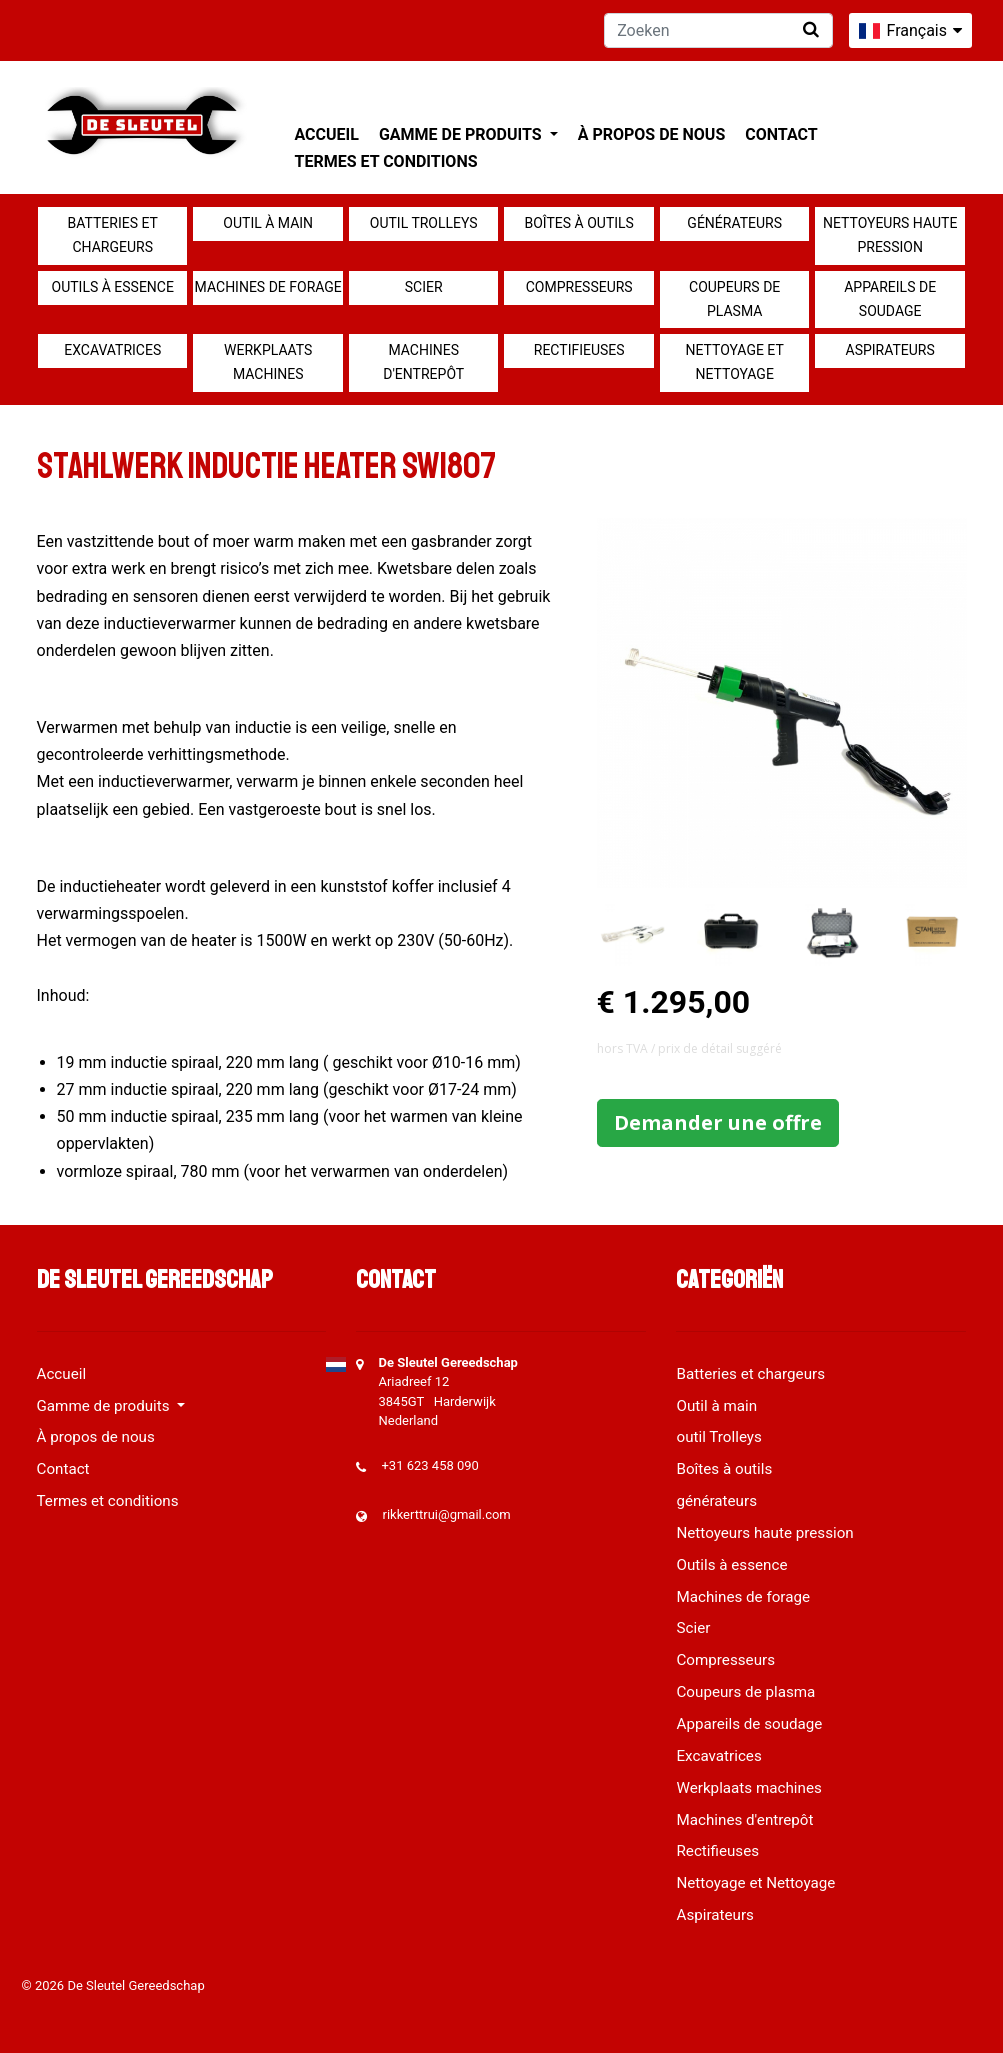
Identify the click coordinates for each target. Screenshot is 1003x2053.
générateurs (734, 223)
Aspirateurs (890, 350)
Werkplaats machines (268, 362)
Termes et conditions (386, 161)
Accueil (327, 134)
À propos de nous (652, 134)
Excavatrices (112, 350)
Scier (424, 287)
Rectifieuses (579, 350)
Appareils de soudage (890, 299)
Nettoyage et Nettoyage (735, 362)
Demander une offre (718, 1122)
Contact (781, 134)
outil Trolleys (424, 223)
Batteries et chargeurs (113, 235)
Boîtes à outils (579, 223)
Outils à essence (113, 287)
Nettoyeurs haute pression (890, 235)
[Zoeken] (718, 30)
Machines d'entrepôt (423, 362)
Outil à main (268, 223)
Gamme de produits (462, 134)
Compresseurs (579, 287)
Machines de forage (268, 287)
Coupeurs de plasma (734, 299)
